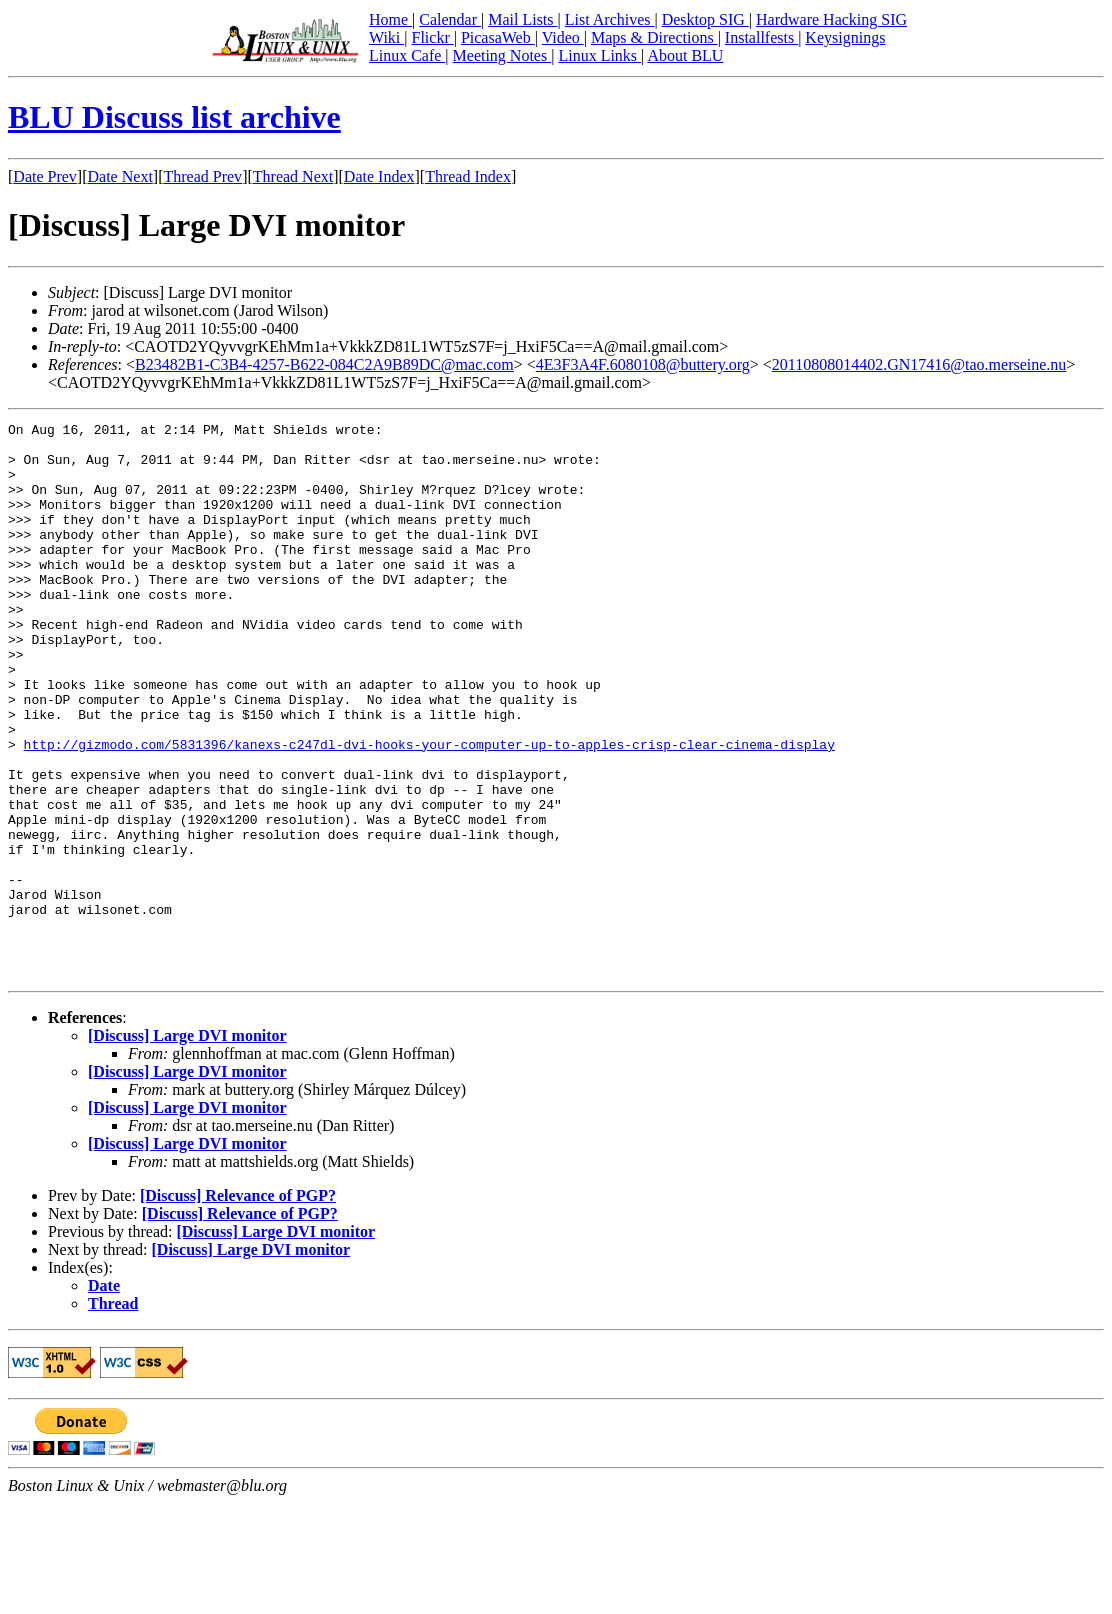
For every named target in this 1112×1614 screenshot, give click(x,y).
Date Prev (45, 176)
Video (563, 37)
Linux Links (599, 55)
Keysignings (845, 37)
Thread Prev (202, 176)
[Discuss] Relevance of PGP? (238, 1306)
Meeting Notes (502, 55)
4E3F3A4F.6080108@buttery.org (643, 364)
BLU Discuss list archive (174, 117)
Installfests (761, 37)
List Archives (610, 19)
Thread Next (293, 176)
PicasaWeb (498, 37)
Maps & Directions (654, 37)
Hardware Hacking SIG (831, 19)
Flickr (432, 37)
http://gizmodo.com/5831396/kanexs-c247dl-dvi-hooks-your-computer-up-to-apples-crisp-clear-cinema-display (429, 810)
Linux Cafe (407, 55)
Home (390, 19)
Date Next (120, 176)
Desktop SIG (705, 19)
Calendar (450, 19)
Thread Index (468, 176)
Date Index (379, 176)
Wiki (386, 37)
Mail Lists (522, 19)
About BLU (685, 55)
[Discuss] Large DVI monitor (187, 1146)
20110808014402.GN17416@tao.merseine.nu (919, 364)
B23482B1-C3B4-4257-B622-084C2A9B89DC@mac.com (324, 364)
